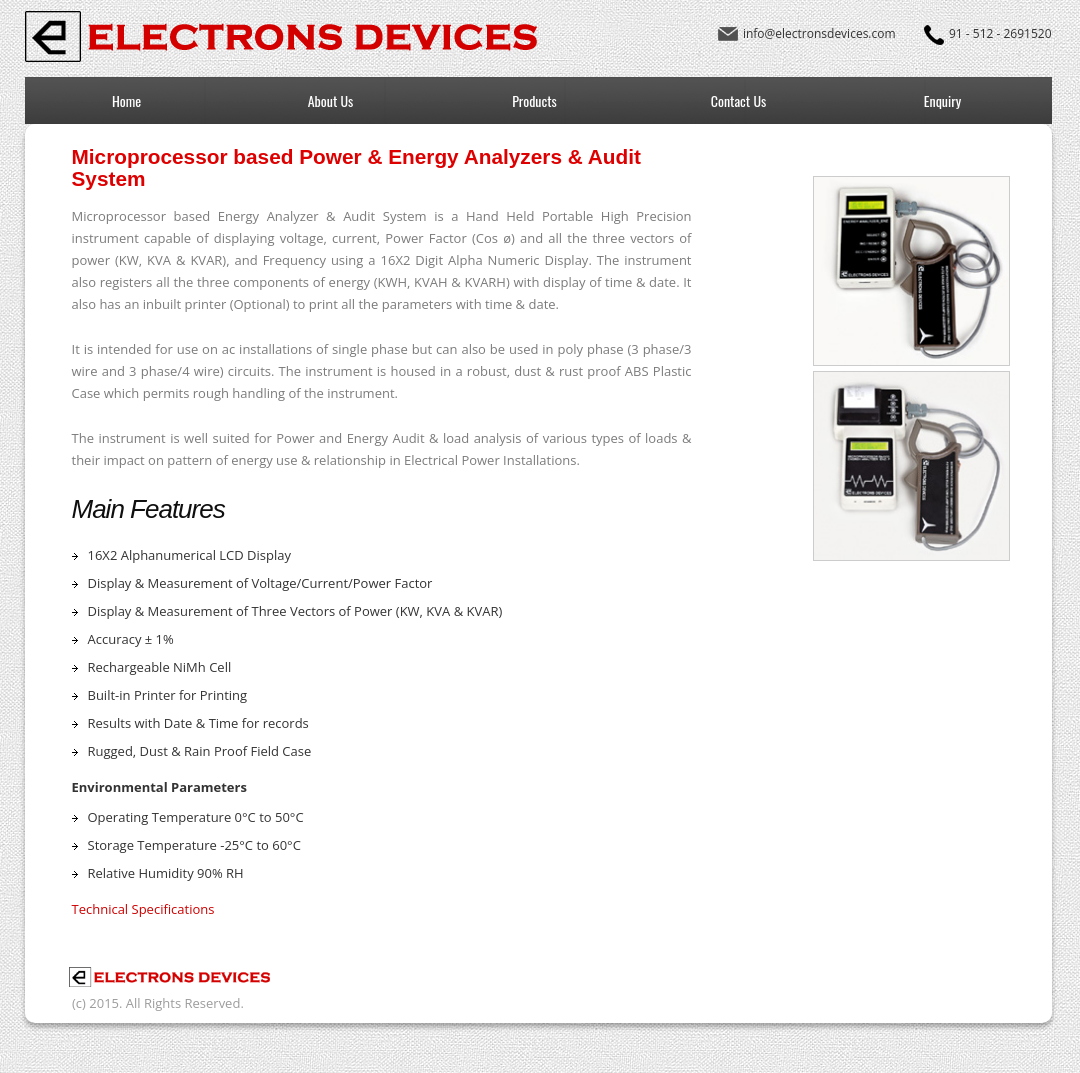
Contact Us (738, 100)
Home (126, 100)
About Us (331, 100)
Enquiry (942, 100)
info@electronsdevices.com (819, 33)
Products (534, 100)
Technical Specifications (143, 909)
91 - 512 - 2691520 (1000, 33)
